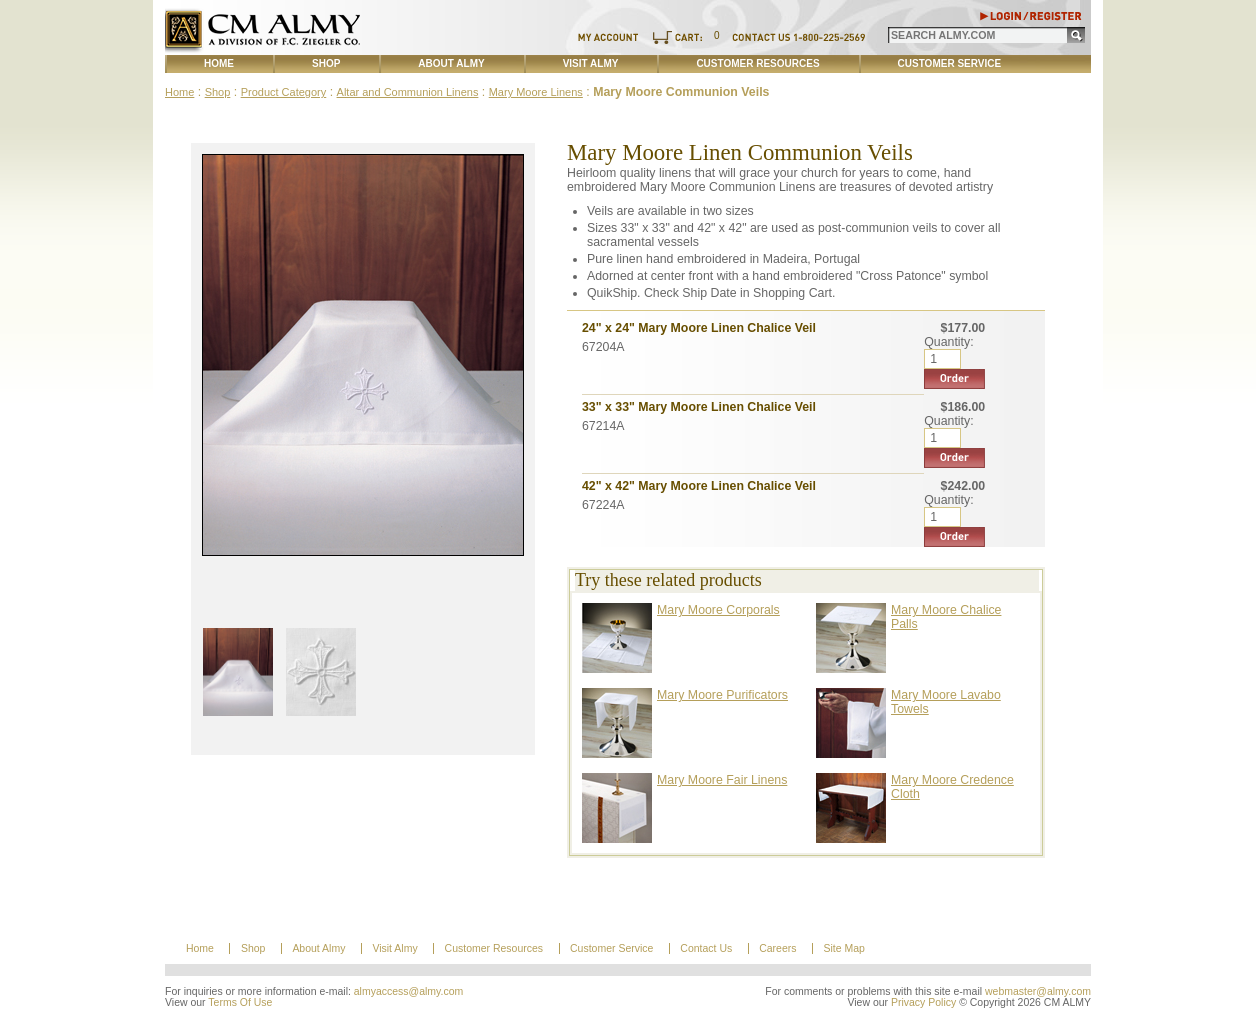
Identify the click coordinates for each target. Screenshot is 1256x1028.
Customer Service (950, 63)
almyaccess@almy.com (409, 991)
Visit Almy (591, 63)
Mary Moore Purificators (722, 695)
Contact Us (706, 948)
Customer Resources (757, 63)
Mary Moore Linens (536, 92)
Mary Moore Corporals (718, 610)
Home (219, 63)
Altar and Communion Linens (408, 92)
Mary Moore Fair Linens (722, 780)
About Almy (451, 63)
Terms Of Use (240, 1002)
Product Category (284, 92)
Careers (777, 948)
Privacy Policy (923, 1002)
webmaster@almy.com (1038, 991)
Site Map (843, 948)
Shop (326, 63)
